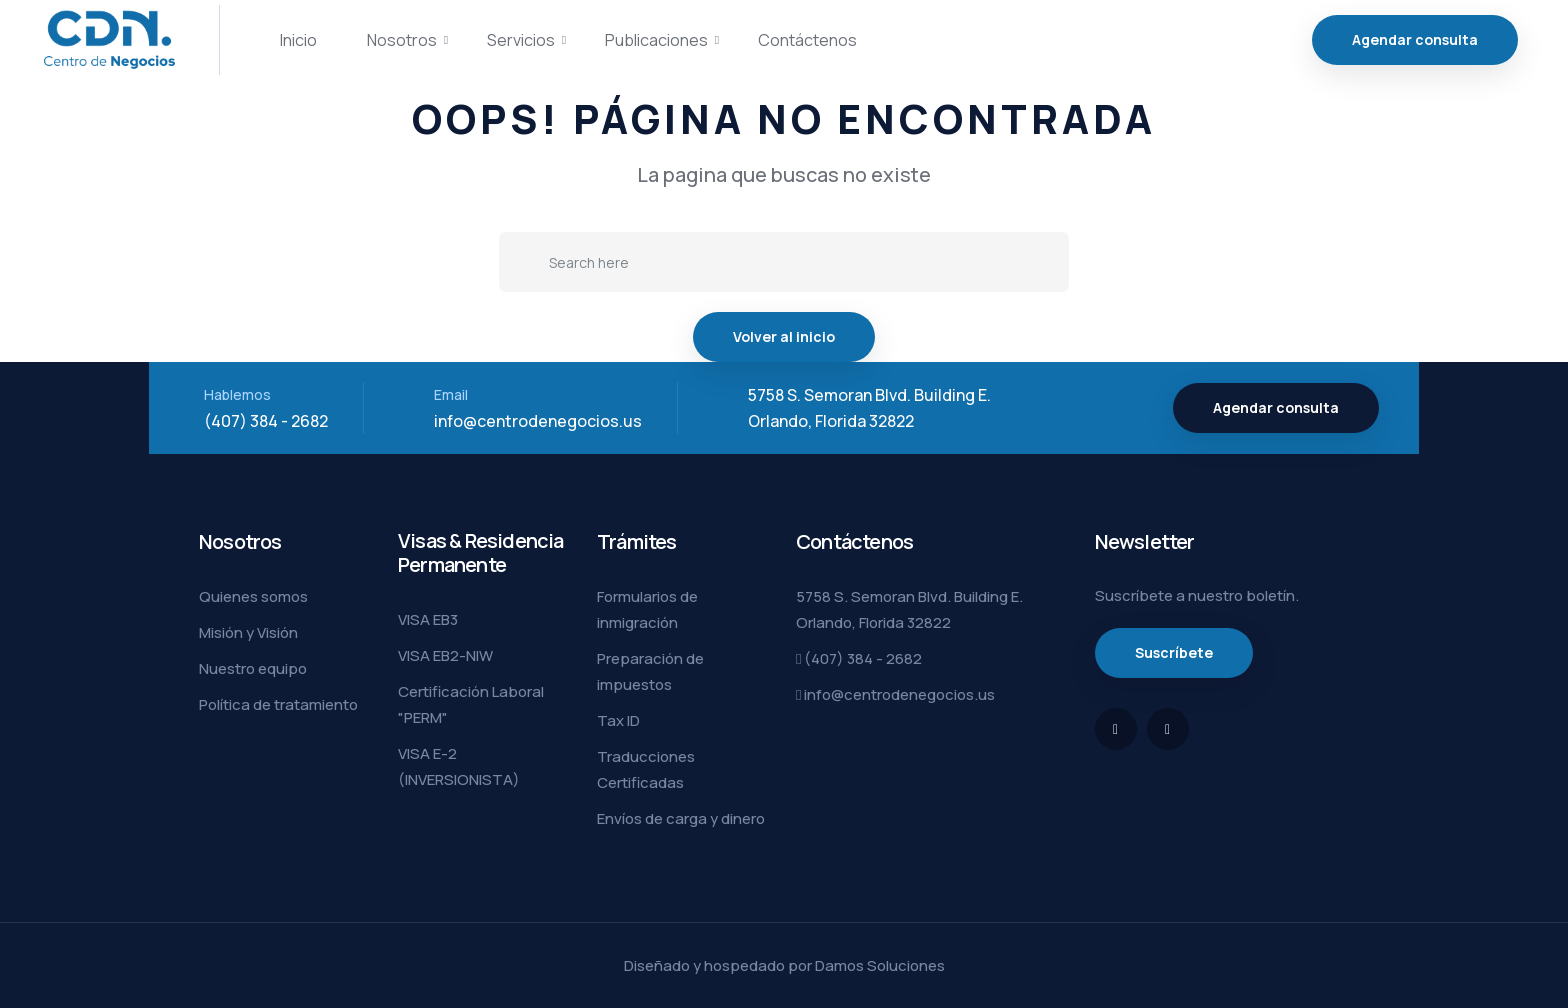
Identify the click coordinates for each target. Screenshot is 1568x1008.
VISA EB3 (428, 619)
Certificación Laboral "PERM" (471, 704)
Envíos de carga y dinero (681, 818)
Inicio (298, 40)
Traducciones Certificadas (646, 769)
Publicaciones (656, 40)
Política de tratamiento (278, 704)
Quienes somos (253, 596)
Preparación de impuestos (650, 671)
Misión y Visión (248, 632)
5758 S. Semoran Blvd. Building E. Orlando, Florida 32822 (909, 609)
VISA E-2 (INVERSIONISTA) (459, 766)
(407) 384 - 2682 (266, 421)
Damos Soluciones (880, 965)
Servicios (521, 40)
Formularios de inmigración (647, 609)
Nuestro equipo (253, 668)
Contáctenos (807, 40)
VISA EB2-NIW (445, 655)
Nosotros (402, 40)
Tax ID (618, 720)
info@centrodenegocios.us (538, 421)
